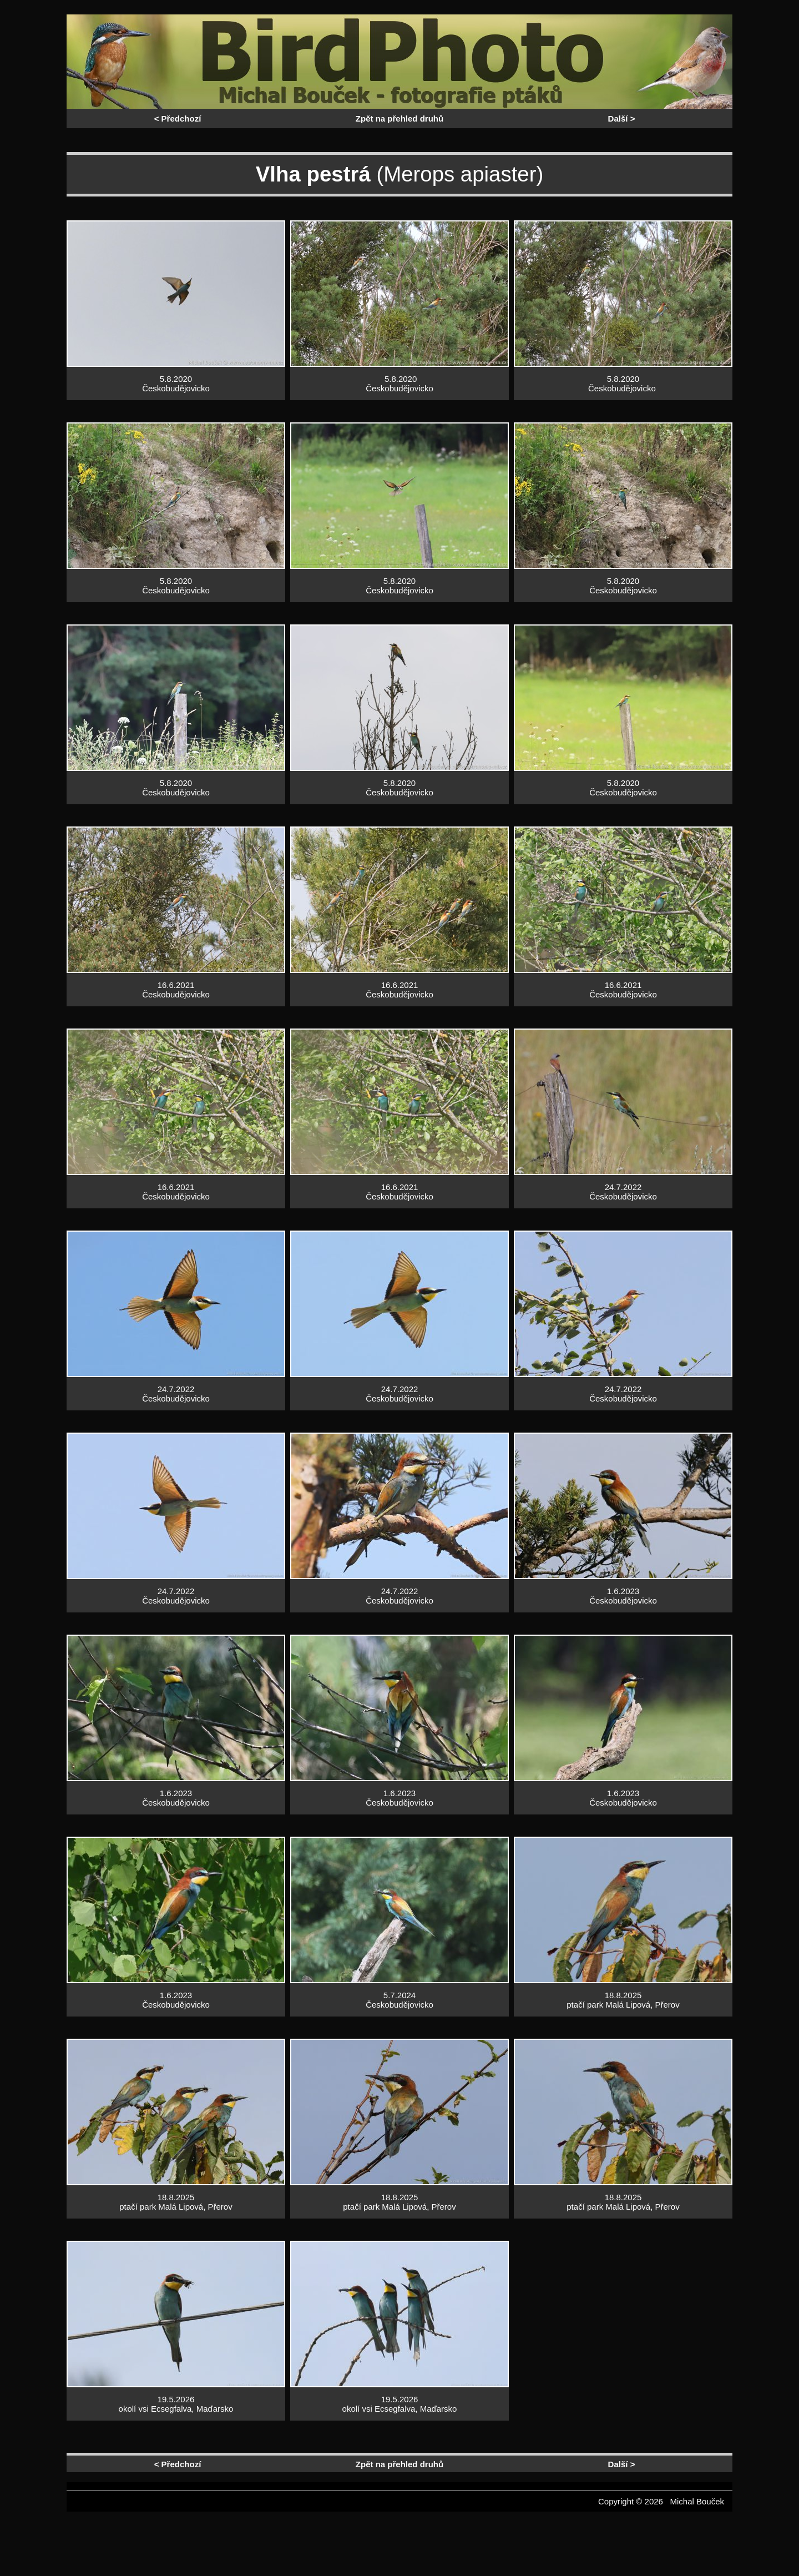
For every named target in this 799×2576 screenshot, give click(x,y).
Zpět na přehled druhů (399, 118)
